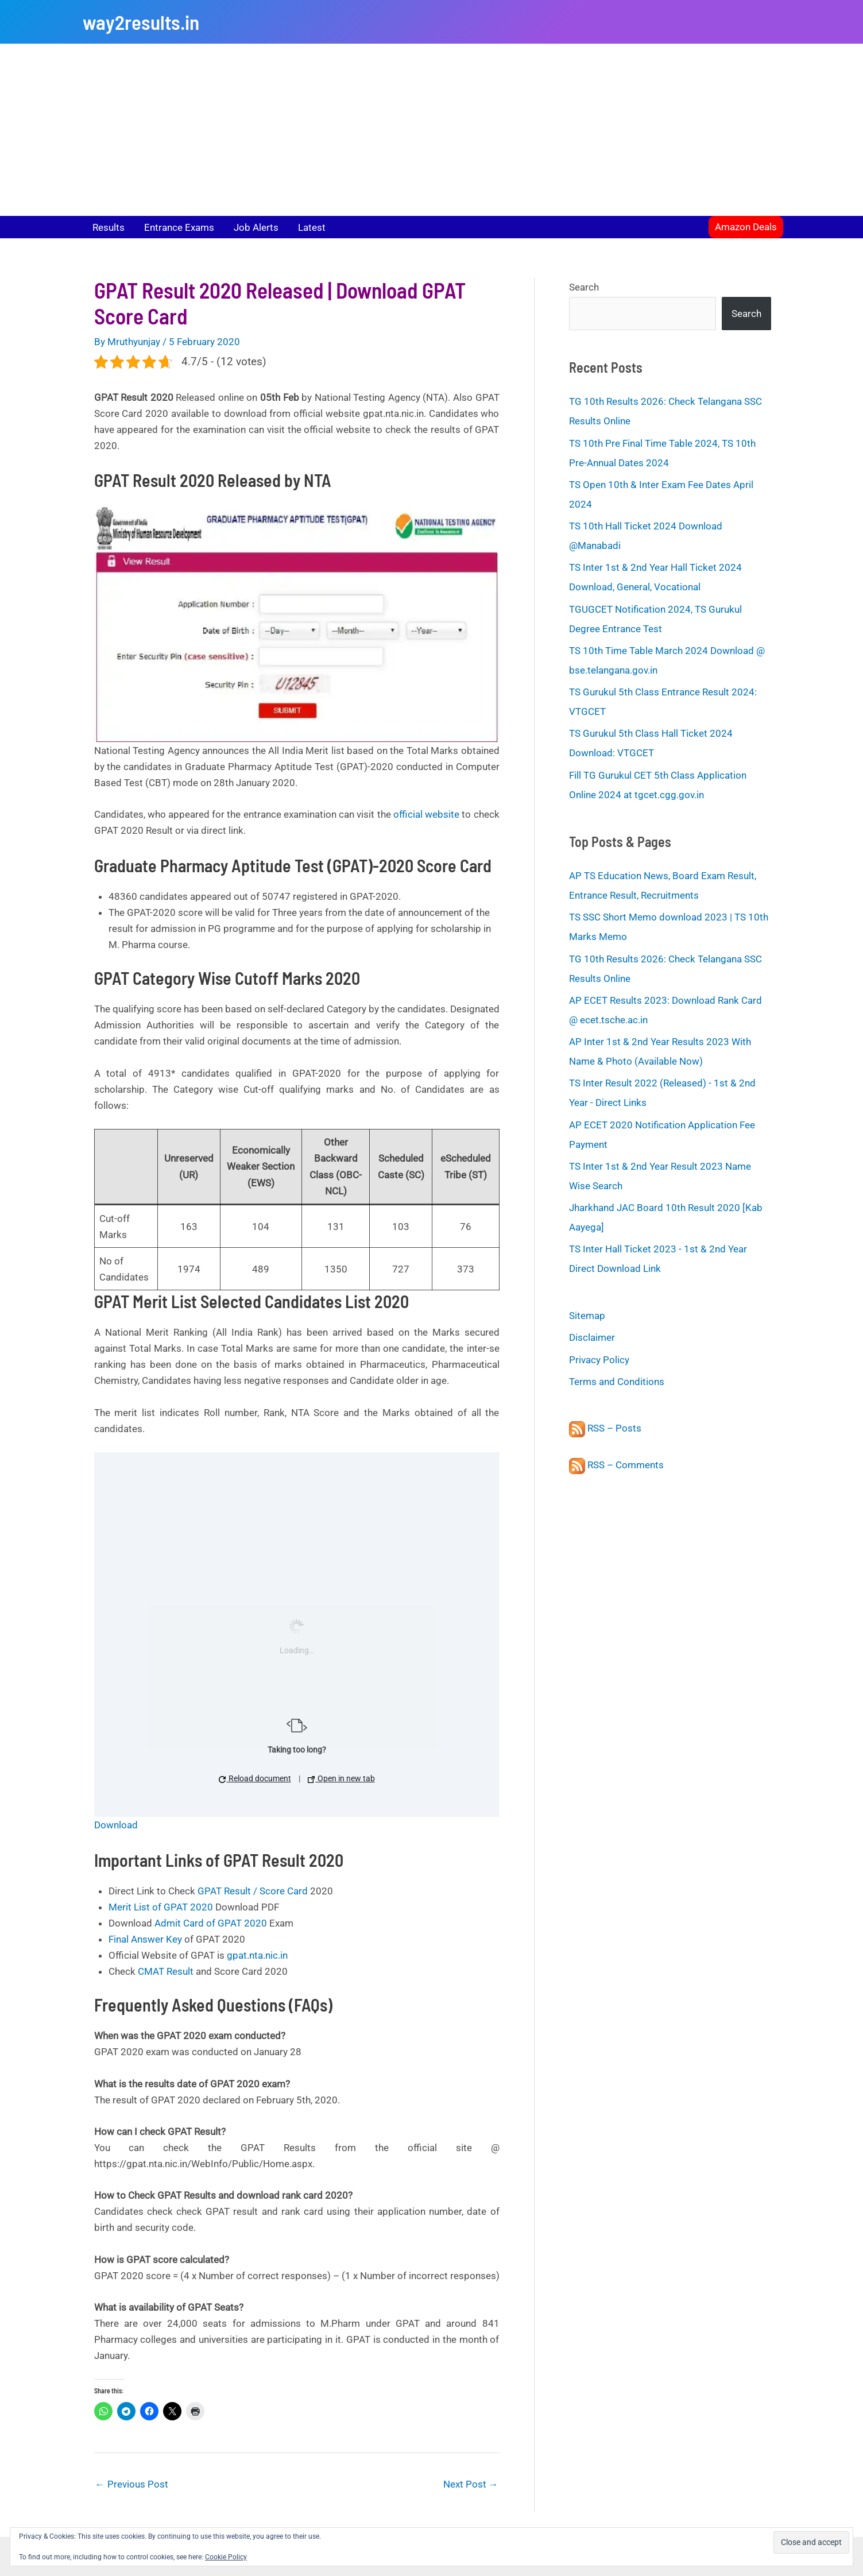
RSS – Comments (616, 1465)
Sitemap (587, 1315)
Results (108, 227)
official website (426, 814)
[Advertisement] (431, 129)
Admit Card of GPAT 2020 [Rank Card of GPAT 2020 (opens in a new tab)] (210, 1923)
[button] (746, 227)
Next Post (470, 2484)
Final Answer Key (145, 1939)
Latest (312, 227)
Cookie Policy (226, 2557)
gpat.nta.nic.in (257, 1955)
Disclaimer (592, 1337)
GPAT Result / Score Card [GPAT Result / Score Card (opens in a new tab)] (253, 1891)
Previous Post (131, 2484)
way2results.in (141, 22)
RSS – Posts (605, 1428)
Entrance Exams (179, 227)
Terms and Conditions (616, 1381)
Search (584, 287)
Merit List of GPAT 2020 (161, 1907)
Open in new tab (341, 1778)
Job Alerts (256, 227)
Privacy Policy (599, 1360)
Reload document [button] (255, 1778)
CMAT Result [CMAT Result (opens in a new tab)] (166, 1971)
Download (116, 1825)
